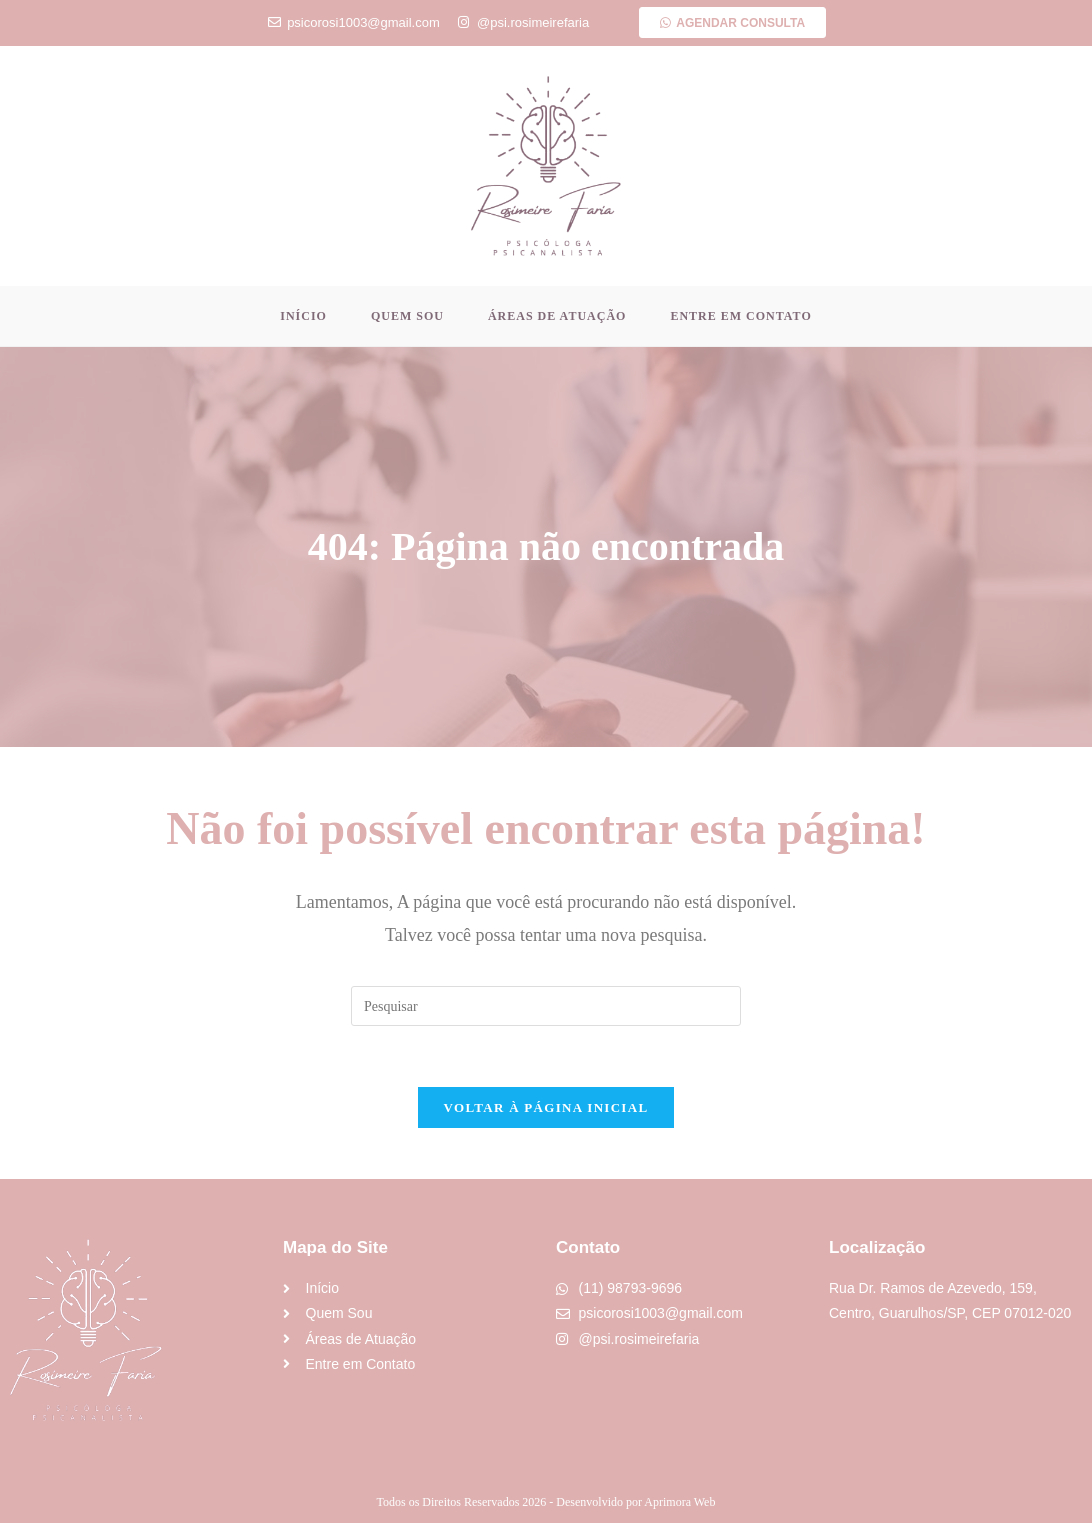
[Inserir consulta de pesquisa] (546, 1006)
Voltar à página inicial (546, 1107)
